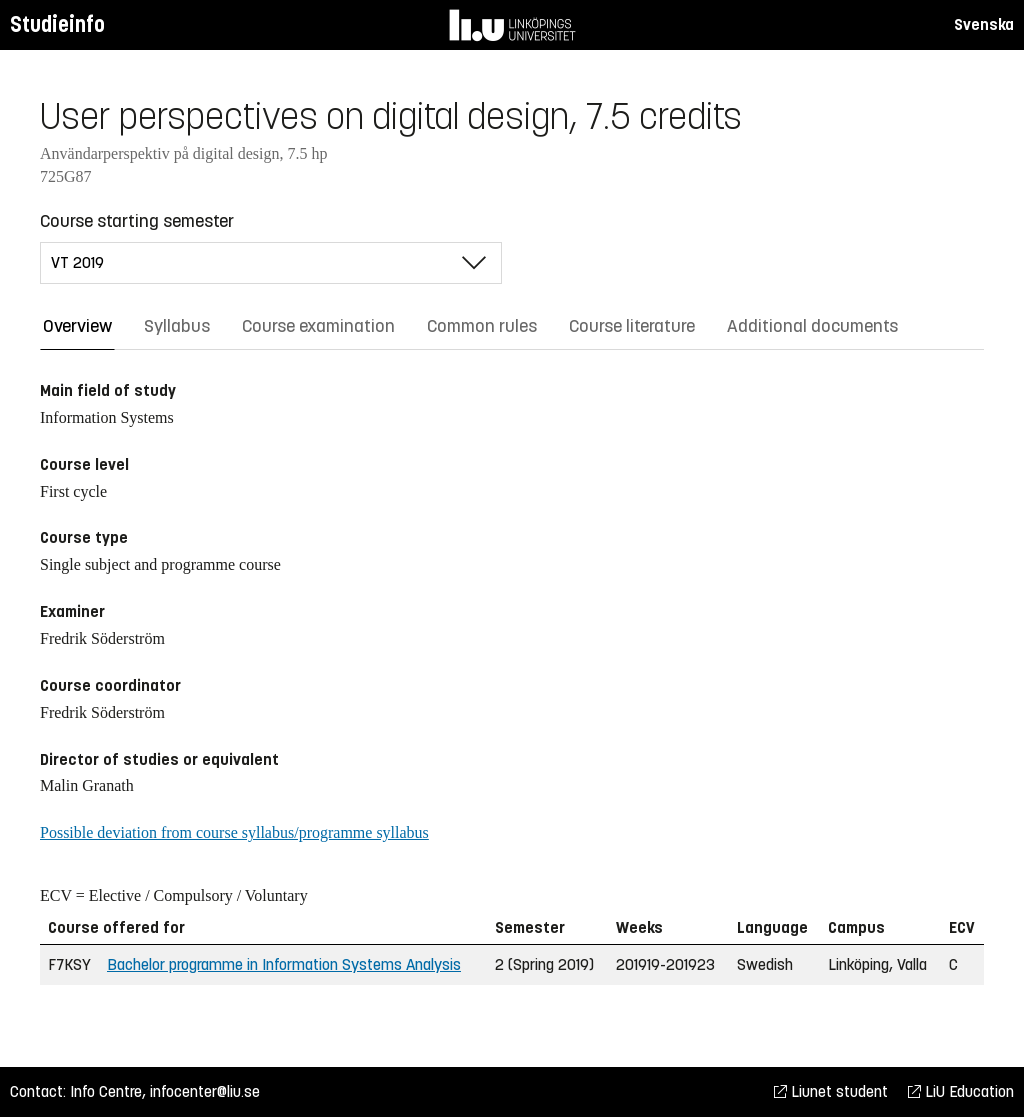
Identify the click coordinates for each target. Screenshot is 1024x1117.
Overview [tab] (77, 326)
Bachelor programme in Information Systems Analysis (284, 964)
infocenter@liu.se (205, 1091)
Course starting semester (137, 221)
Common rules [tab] (482, 326)
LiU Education (961, 1091)
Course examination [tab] (318, 326)
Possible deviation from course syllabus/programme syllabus (234, 832)
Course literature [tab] (632, 326)
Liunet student (831, 1091)
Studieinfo (57, 24)
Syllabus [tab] (177, 326)
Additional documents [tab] (812, 326)
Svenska (984, 24)
